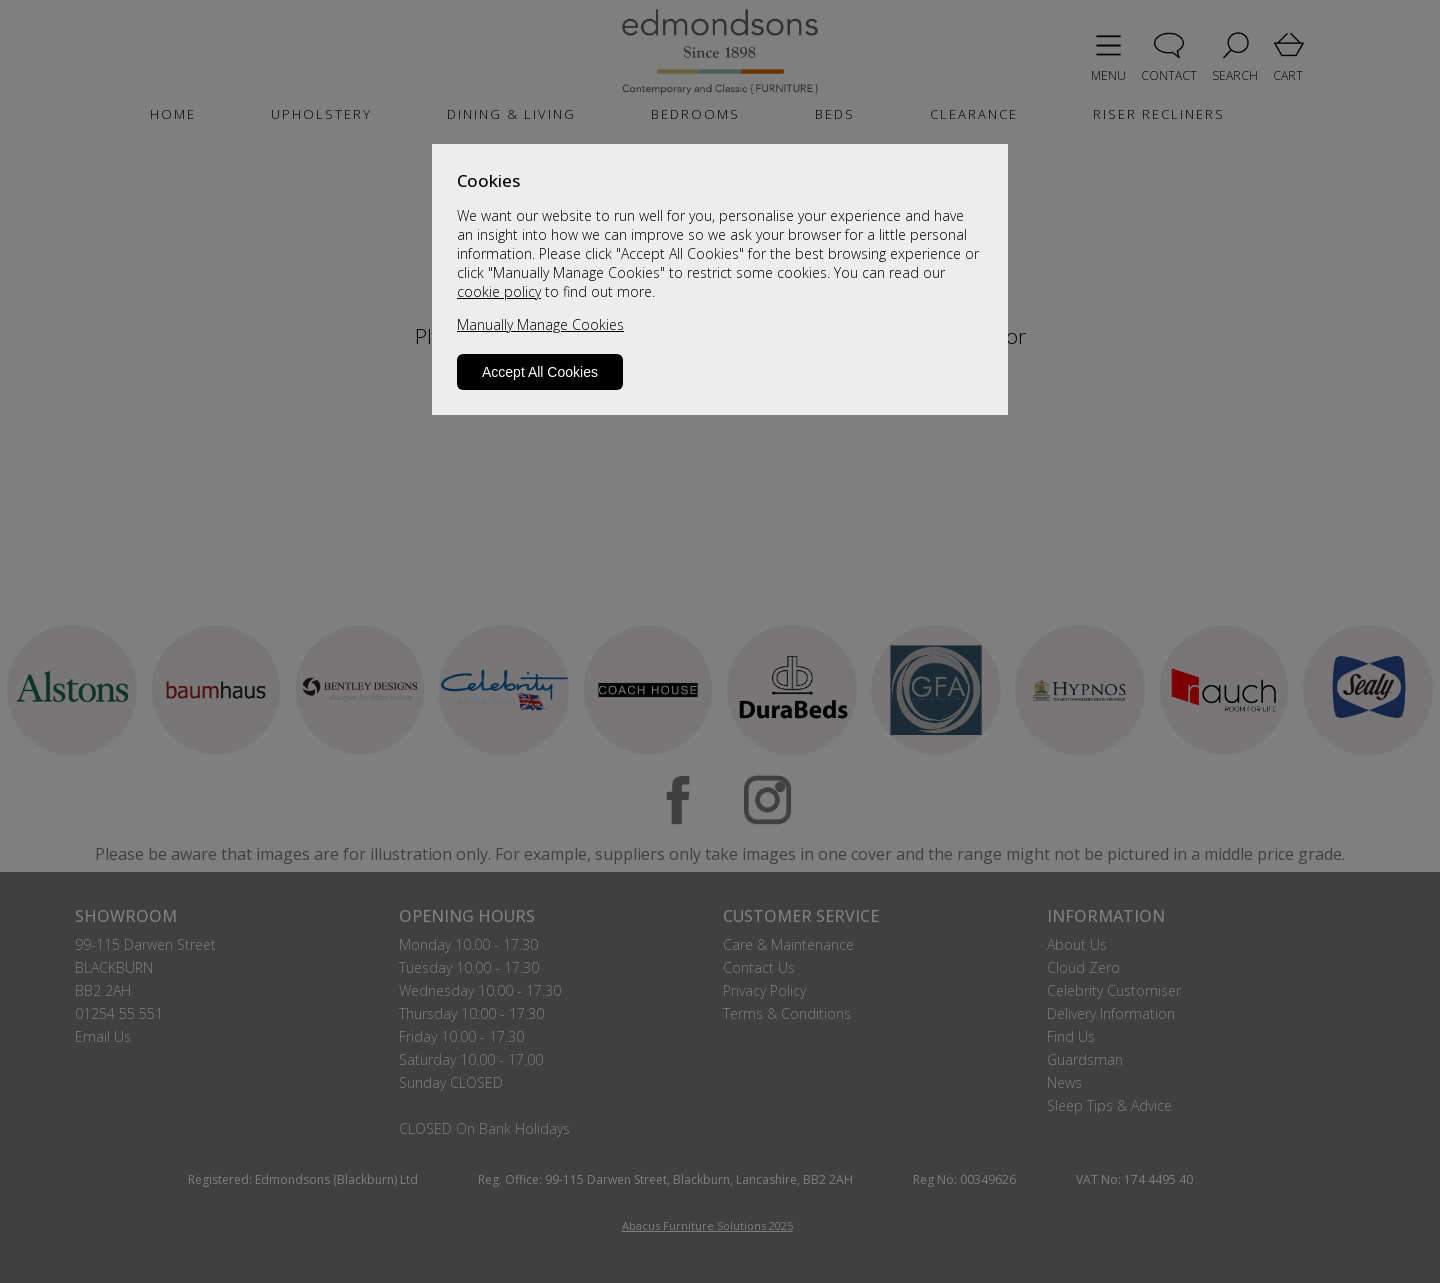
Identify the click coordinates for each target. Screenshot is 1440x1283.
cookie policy (499, 291)
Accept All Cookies (540, 372)
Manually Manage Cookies (540, 324)
